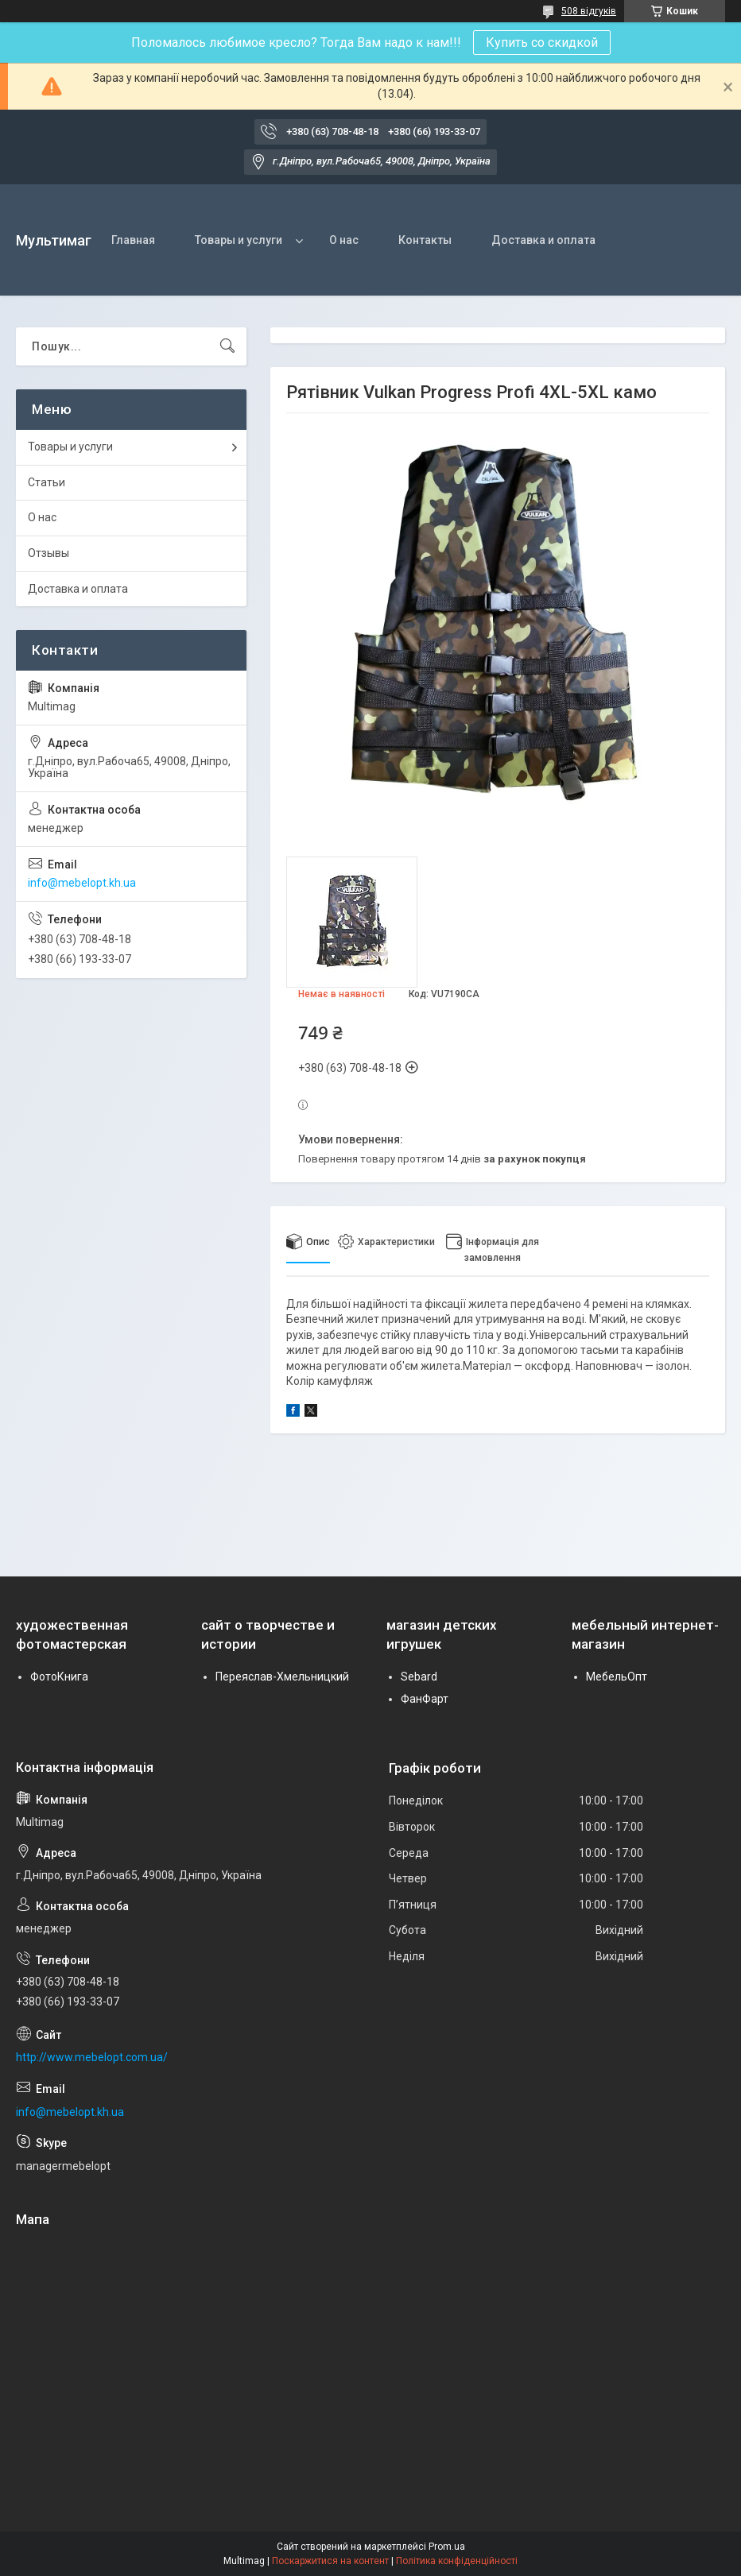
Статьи (46, 482)
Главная (133, 240)
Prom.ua (447, 2546)
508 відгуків (588, 11)
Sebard (419, 1676)
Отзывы (48, 553)
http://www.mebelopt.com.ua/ (92, 2057)
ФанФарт (424, 1698)
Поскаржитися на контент (330, 2560)
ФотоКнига (59, 1676)
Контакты (425, 240)
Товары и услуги (238, 240)
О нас (344, 240)
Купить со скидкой (542, 42)
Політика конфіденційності (457, 2560)
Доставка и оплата (543, 240)
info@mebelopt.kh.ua (82, 882)
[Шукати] (227, 346)
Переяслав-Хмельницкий (282, 1676)
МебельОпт (616, 1676)
